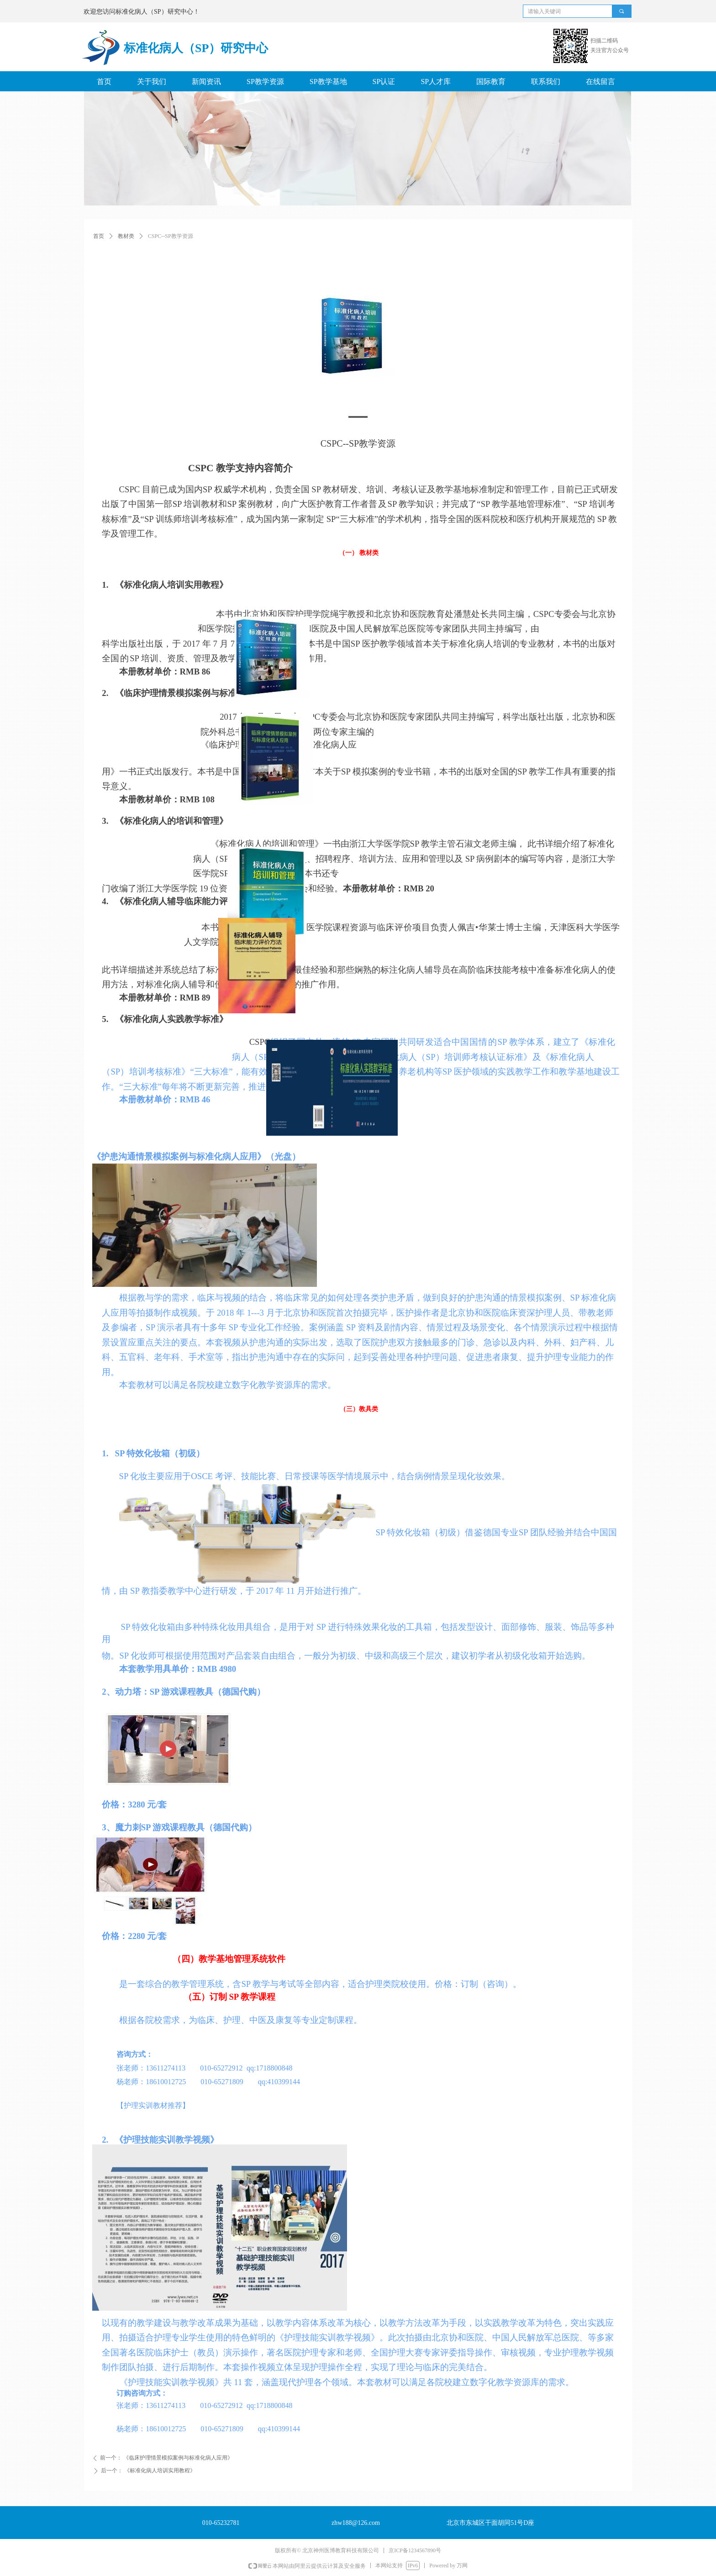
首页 (98, 236)
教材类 (126, 236)
